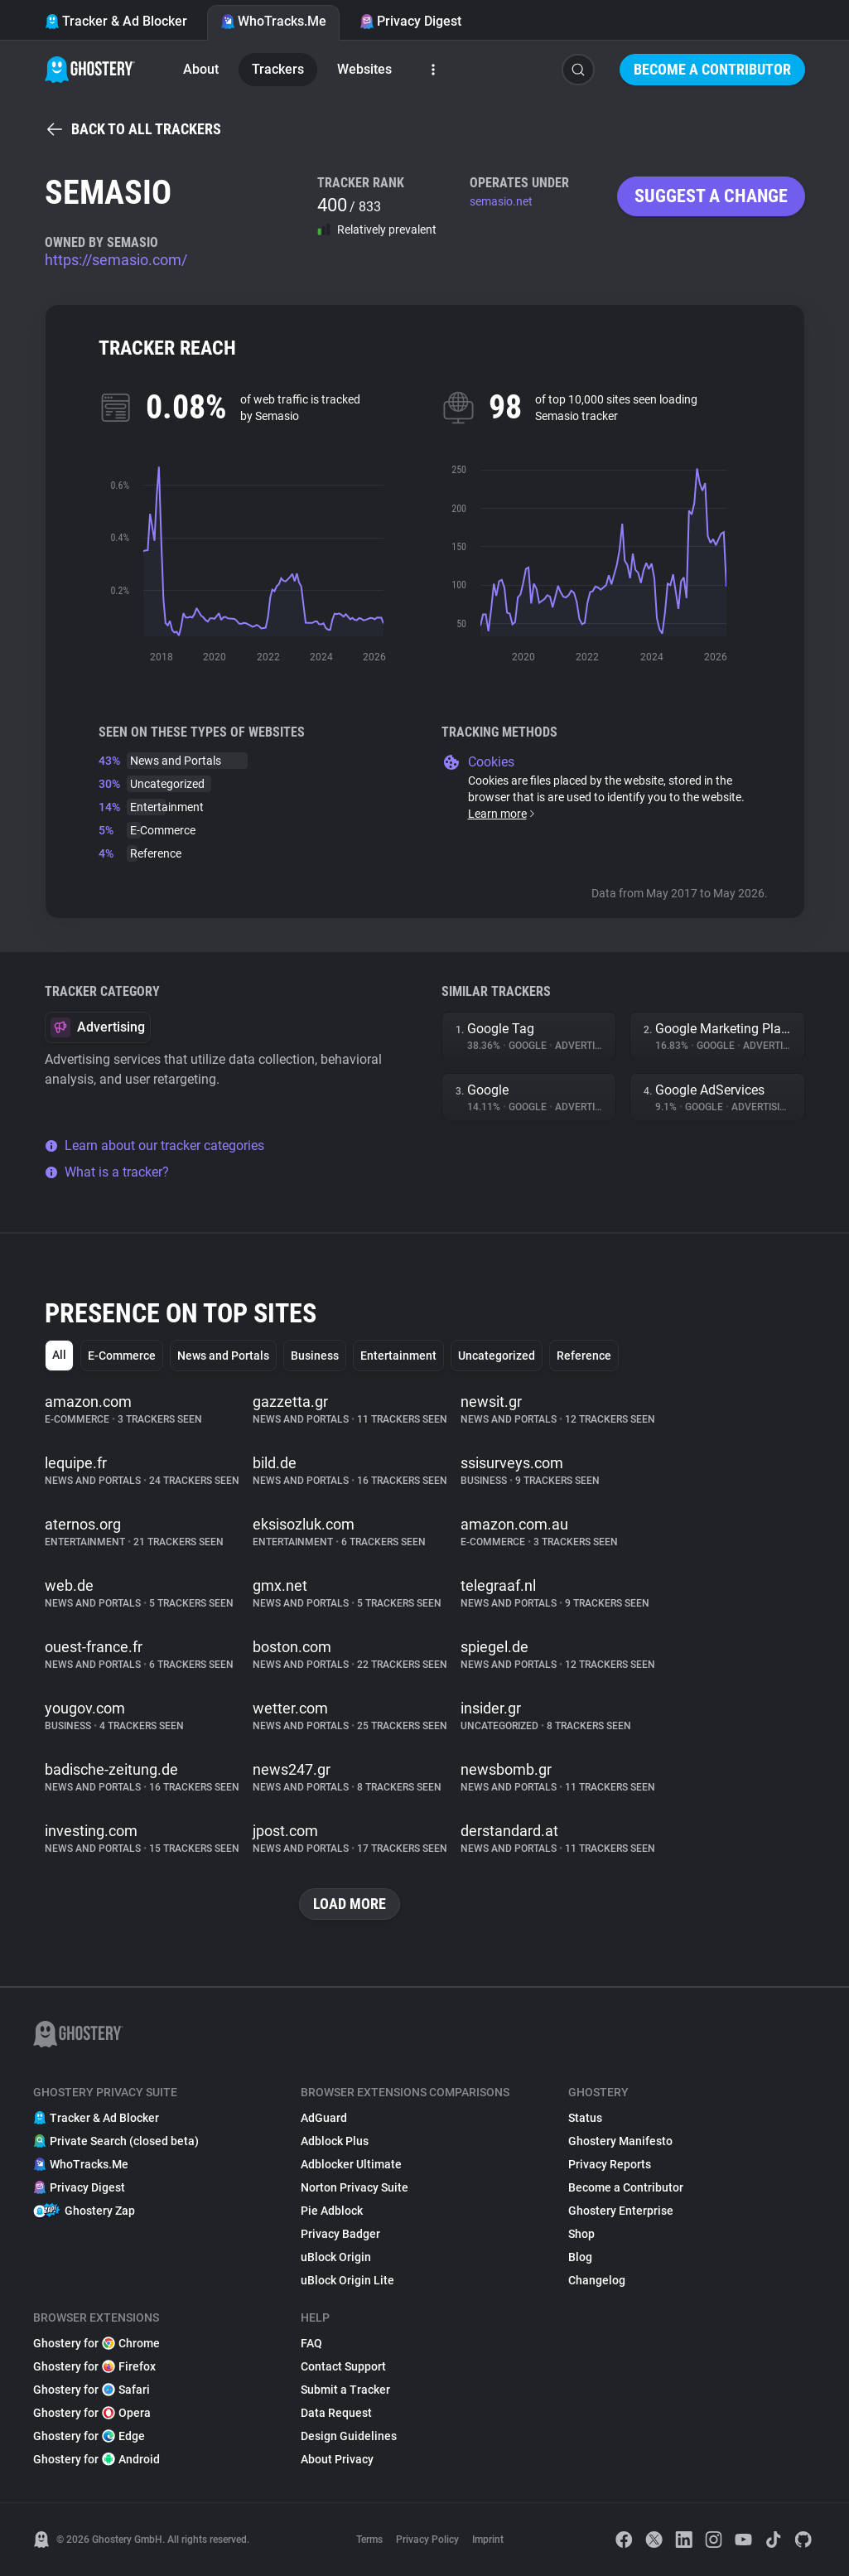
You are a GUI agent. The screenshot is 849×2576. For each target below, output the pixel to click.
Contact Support (343, 2366)
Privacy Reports (609, 2164)
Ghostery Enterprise (620, 2210)
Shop (581, 2233)
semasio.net (501, 201)
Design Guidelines (349, 2436)
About (201, 69)
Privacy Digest (410, 21)
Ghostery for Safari (91, 2389)
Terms (369, 2539)
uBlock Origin (336, 2257)
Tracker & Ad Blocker (116, 21)
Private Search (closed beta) (116, 2141)
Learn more (502, 813)
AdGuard (324, 2117)
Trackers (278, 69)
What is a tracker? (107, 1172)
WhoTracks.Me (273, 21)
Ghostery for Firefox (94, 2366)
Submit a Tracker (345, 2389)
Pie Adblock (332, 2210)
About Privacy (337, 2459)
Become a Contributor (712, 69)
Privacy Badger (340, 2233)
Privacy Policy (427, 2539)
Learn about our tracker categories (154, 1145)
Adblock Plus (335, 2141)
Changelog (596, 2280)
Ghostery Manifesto (620, 2141)
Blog (580, 2257)
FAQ (311, 2343)
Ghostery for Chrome (96, 2343)
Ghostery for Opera (92, 2412)
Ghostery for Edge (89, 2436)
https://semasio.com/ (116, 259)
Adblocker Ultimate (351, 2164)
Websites (364, 69)
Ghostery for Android (96, 2459)
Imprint (488, 2539)
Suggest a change (711, 196)
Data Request (336, 2412)
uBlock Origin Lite (347, 2280)
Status (585, 2117)
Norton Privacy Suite (354, 2187)
